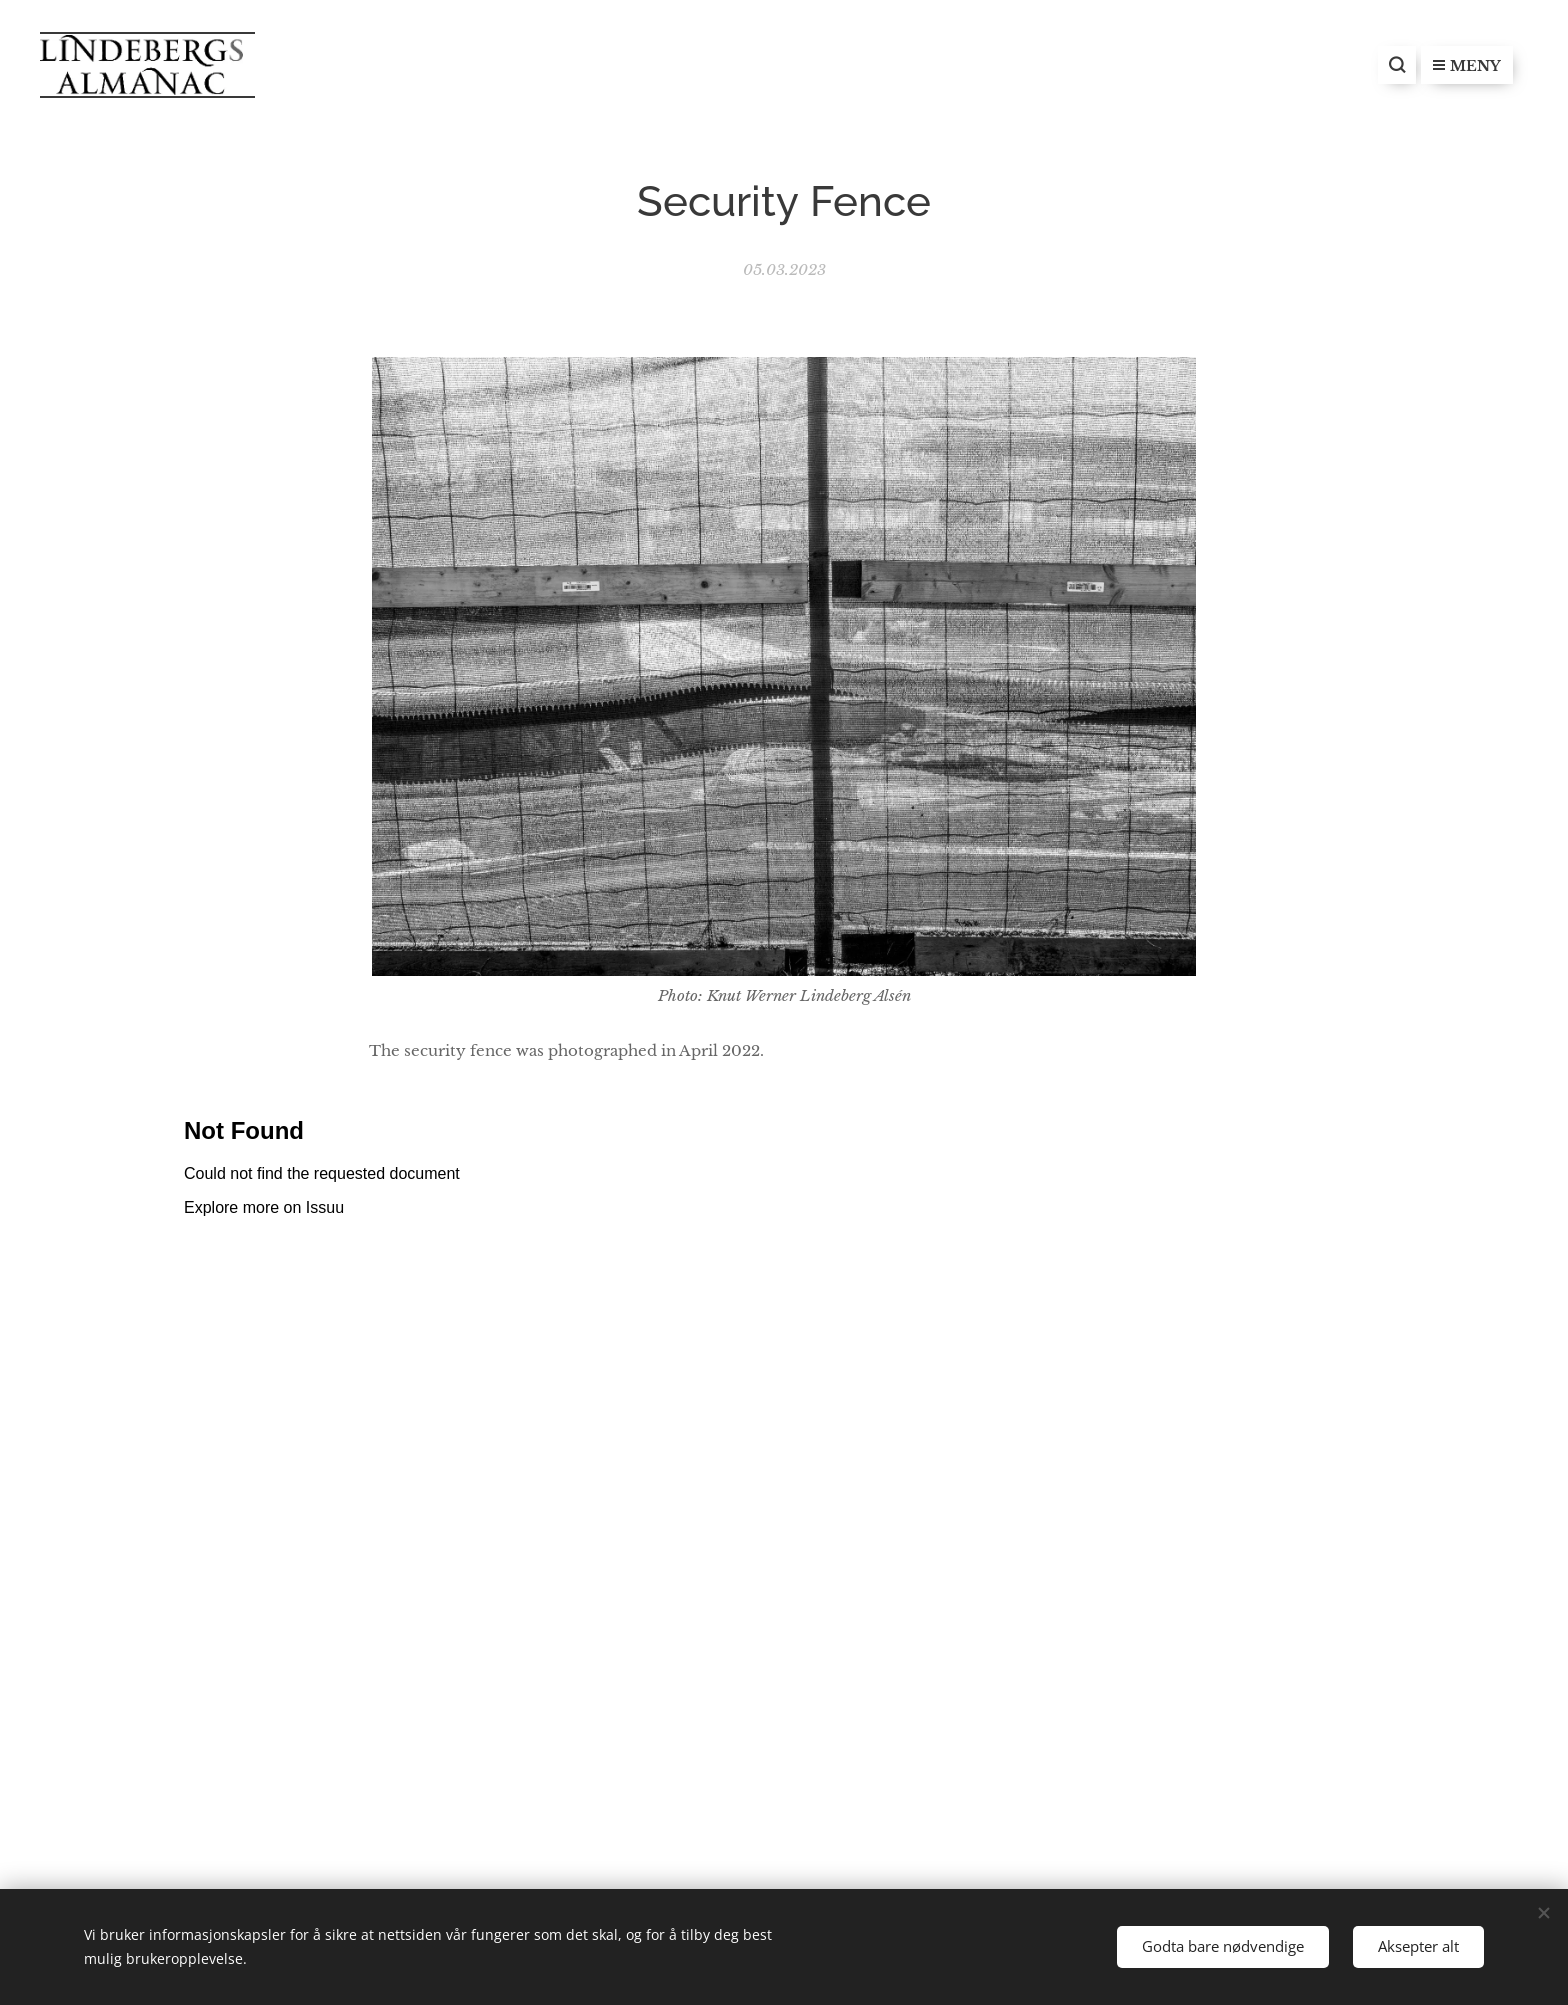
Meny (1467, 66)
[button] (1397, 65)
